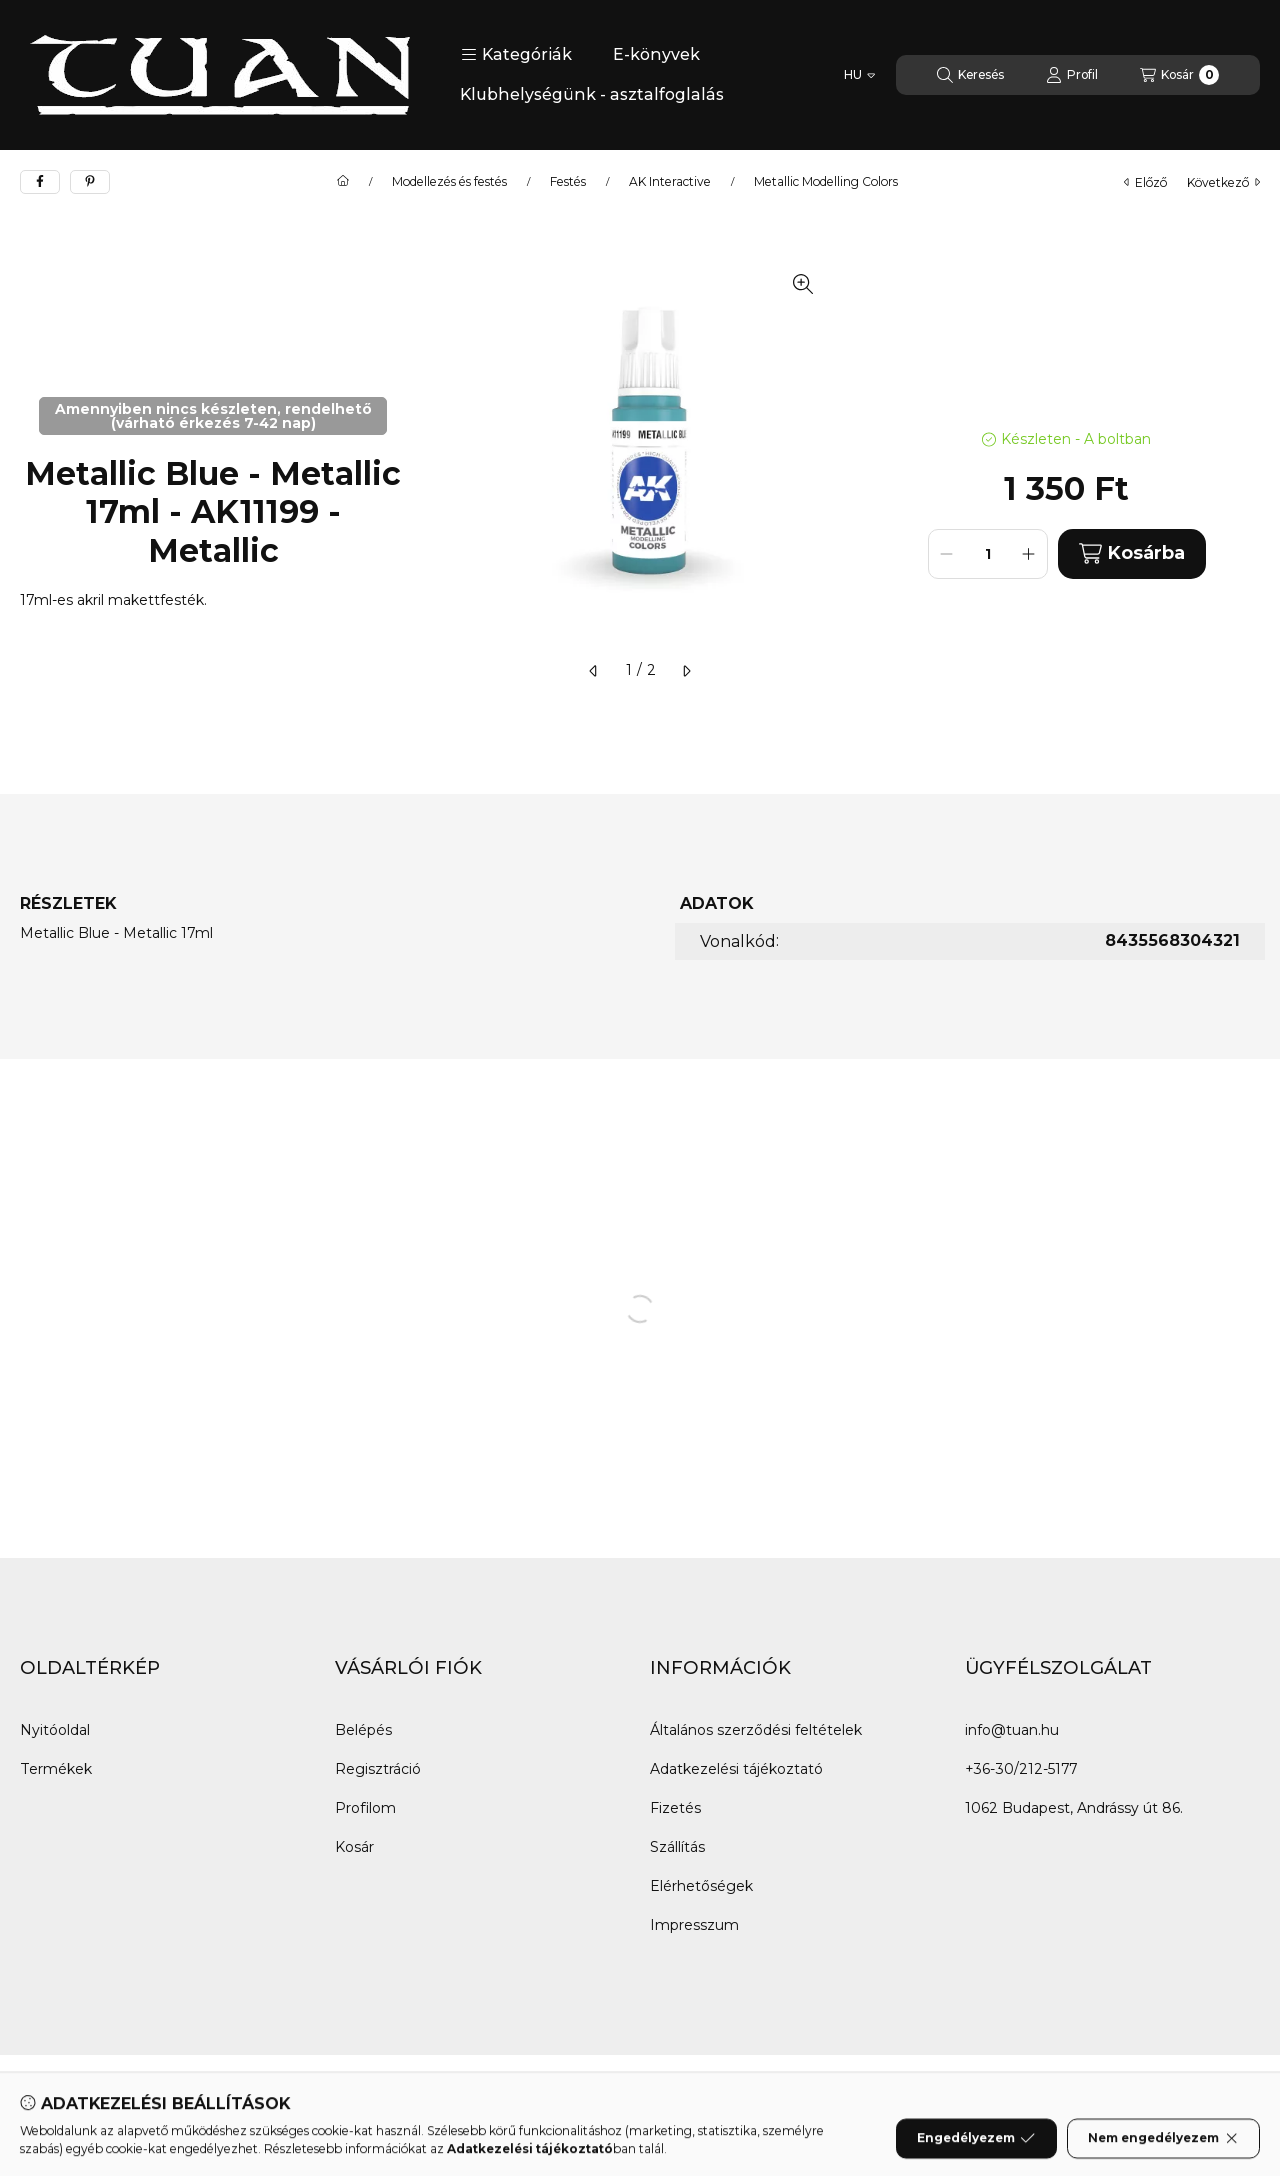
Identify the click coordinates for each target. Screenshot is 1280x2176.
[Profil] (1072, 75)
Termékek (56, 1769)
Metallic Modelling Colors (826, 182)
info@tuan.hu (1012, 1730)
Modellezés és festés (449, 182)
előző (1145, 182)
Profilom (365, 1808)
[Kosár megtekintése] (1179, 75)
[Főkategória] (343, 182)
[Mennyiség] (988, 554)
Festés (568, 182)
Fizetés (675, 1808)
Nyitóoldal (55, 1730)
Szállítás (677, 1847)
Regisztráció (378, 1769)
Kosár (354, 1847)
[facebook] (40, 182)
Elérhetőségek (701, 1886)
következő (1223, 182)
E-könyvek (656, 54)
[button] (516, 55)
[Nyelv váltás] (859, 75)
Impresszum (694, 1925)
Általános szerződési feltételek (756, 1730)
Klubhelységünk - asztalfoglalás (592, 94)
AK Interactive (670, 182)
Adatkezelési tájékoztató (736, 1769)
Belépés (363, 1730)
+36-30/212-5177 (1021, 1769)
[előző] (594, 671)
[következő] (686, 671)
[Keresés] (970, 75)
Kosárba (1132, 553)
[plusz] (1029, 554)
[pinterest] (90, 182)
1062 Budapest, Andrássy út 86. (1074, 1808)
